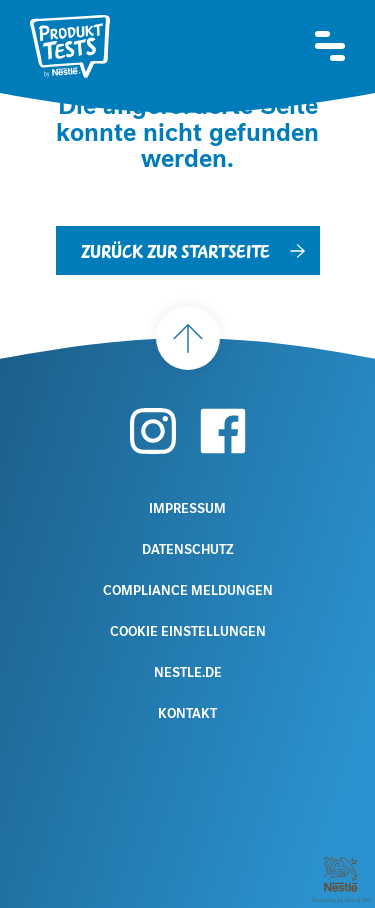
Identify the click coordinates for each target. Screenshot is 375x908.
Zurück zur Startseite (175, 250)
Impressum (187, 509)
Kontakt (187, 714)
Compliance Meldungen (188, 591)
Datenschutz (188, 550)
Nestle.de (188, 673)
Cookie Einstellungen (188, 632)
